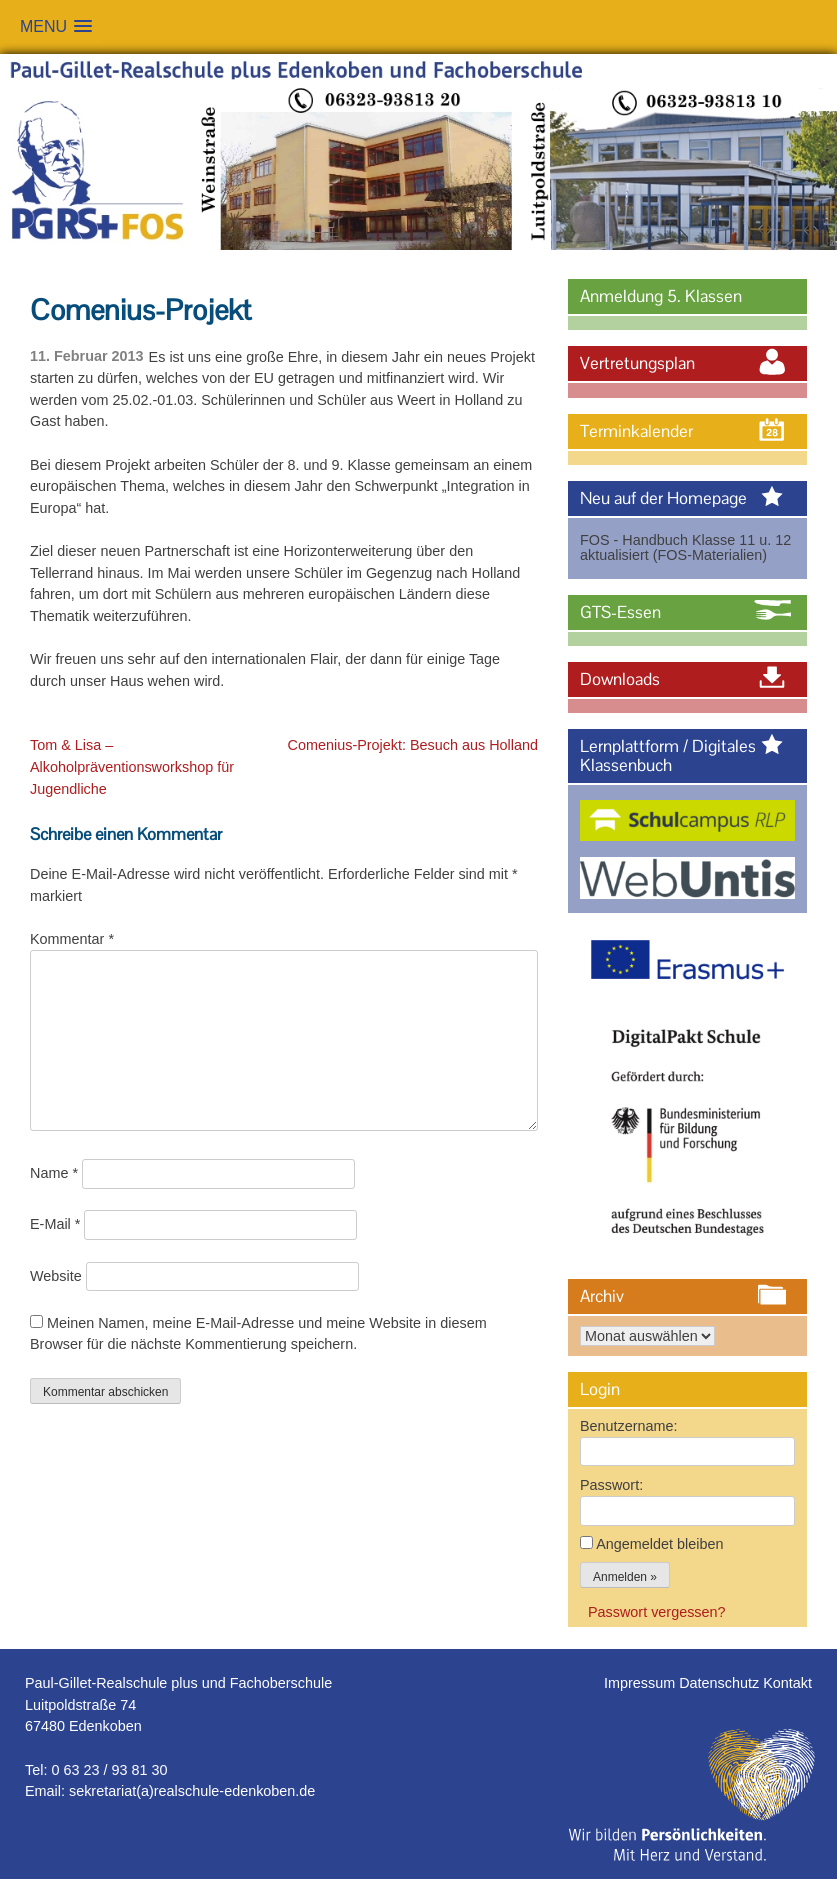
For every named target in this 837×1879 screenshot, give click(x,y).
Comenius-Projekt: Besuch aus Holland (413, 745)
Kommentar (72, 939)
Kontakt (787, 1683)
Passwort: (611, 1485)
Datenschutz (721, 1683)
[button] (56, 26)
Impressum (641, 1683)
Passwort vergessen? (657, 1612)
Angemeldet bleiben (659, 1544)
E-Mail (55, 1224)
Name (54, 1173)
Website (56, 1276)
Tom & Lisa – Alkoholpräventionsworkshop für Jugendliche (132, 766)
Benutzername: (629, 1426)
